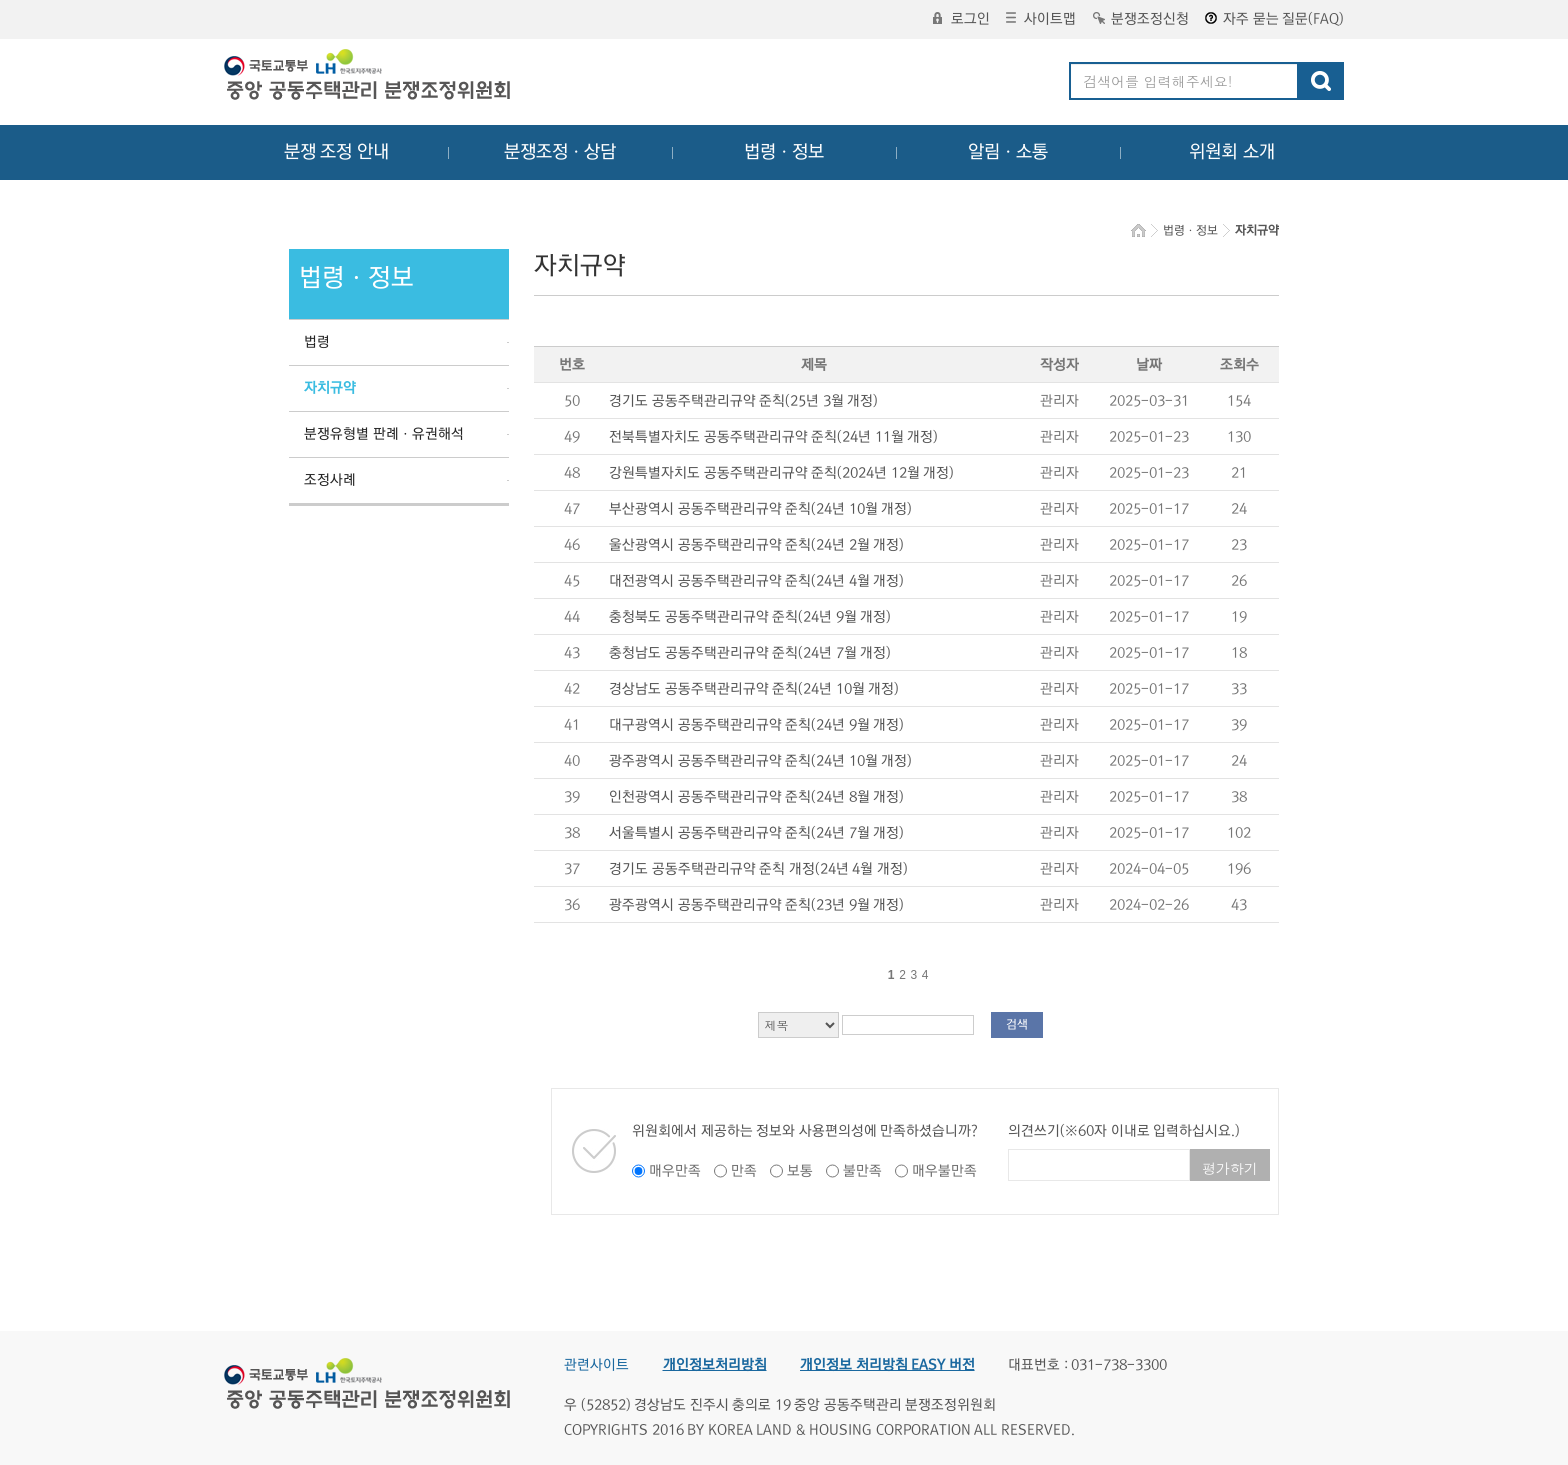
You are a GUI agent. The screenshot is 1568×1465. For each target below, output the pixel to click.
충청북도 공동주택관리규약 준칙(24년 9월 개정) (750, 617)
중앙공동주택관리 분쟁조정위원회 (369, 77)
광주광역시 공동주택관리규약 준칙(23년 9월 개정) (756, 905)
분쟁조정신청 (1141, 19)
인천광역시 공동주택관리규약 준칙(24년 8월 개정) (756, 797)
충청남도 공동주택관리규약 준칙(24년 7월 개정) (750, 653)
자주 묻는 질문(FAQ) (1274, 19)
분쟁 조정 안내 (336, 152)
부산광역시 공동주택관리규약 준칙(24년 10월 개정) (760, 509)
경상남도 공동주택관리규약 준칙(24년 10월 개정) (754, 689)
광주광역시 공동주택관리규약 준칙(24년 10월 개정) (760, 761)
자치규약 (330, 388)
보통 (800, 1171)
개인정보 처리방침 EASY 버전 (887, 1365)
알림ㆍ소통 (1008, 152)
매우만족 (675, 1171)
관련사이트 (596, 1365)
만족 (744, 1171)
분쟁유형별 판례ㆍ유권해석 (384, 434)
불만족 (862, 1171)
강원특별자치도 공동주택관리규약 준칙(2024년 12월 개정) (781, 473)
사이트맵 (1041, 19)
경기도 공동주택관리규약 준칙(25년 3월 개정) (743, 401)
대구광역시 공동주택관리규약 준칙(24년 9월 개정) (756, 725)
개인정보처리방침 (715, 1365)
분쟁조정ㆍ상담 (560, 152)
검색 (1017, 1024)
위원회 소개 (1232, 152)
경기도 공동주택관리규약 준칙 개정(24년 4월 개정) (758, 869)
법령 (317, 342)
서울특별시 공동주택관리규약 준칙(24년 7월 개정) (756, 833)
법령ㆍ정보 (784, 152)
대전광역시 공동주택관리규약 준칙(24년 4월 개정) (756, 581)
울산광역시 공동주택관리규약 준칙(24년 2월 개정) (756, 545)
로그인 (961, 19)
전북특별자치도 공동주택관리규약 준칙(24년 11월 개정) (773, 437)
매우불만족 (944, 1171)
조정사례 (330, 480)
